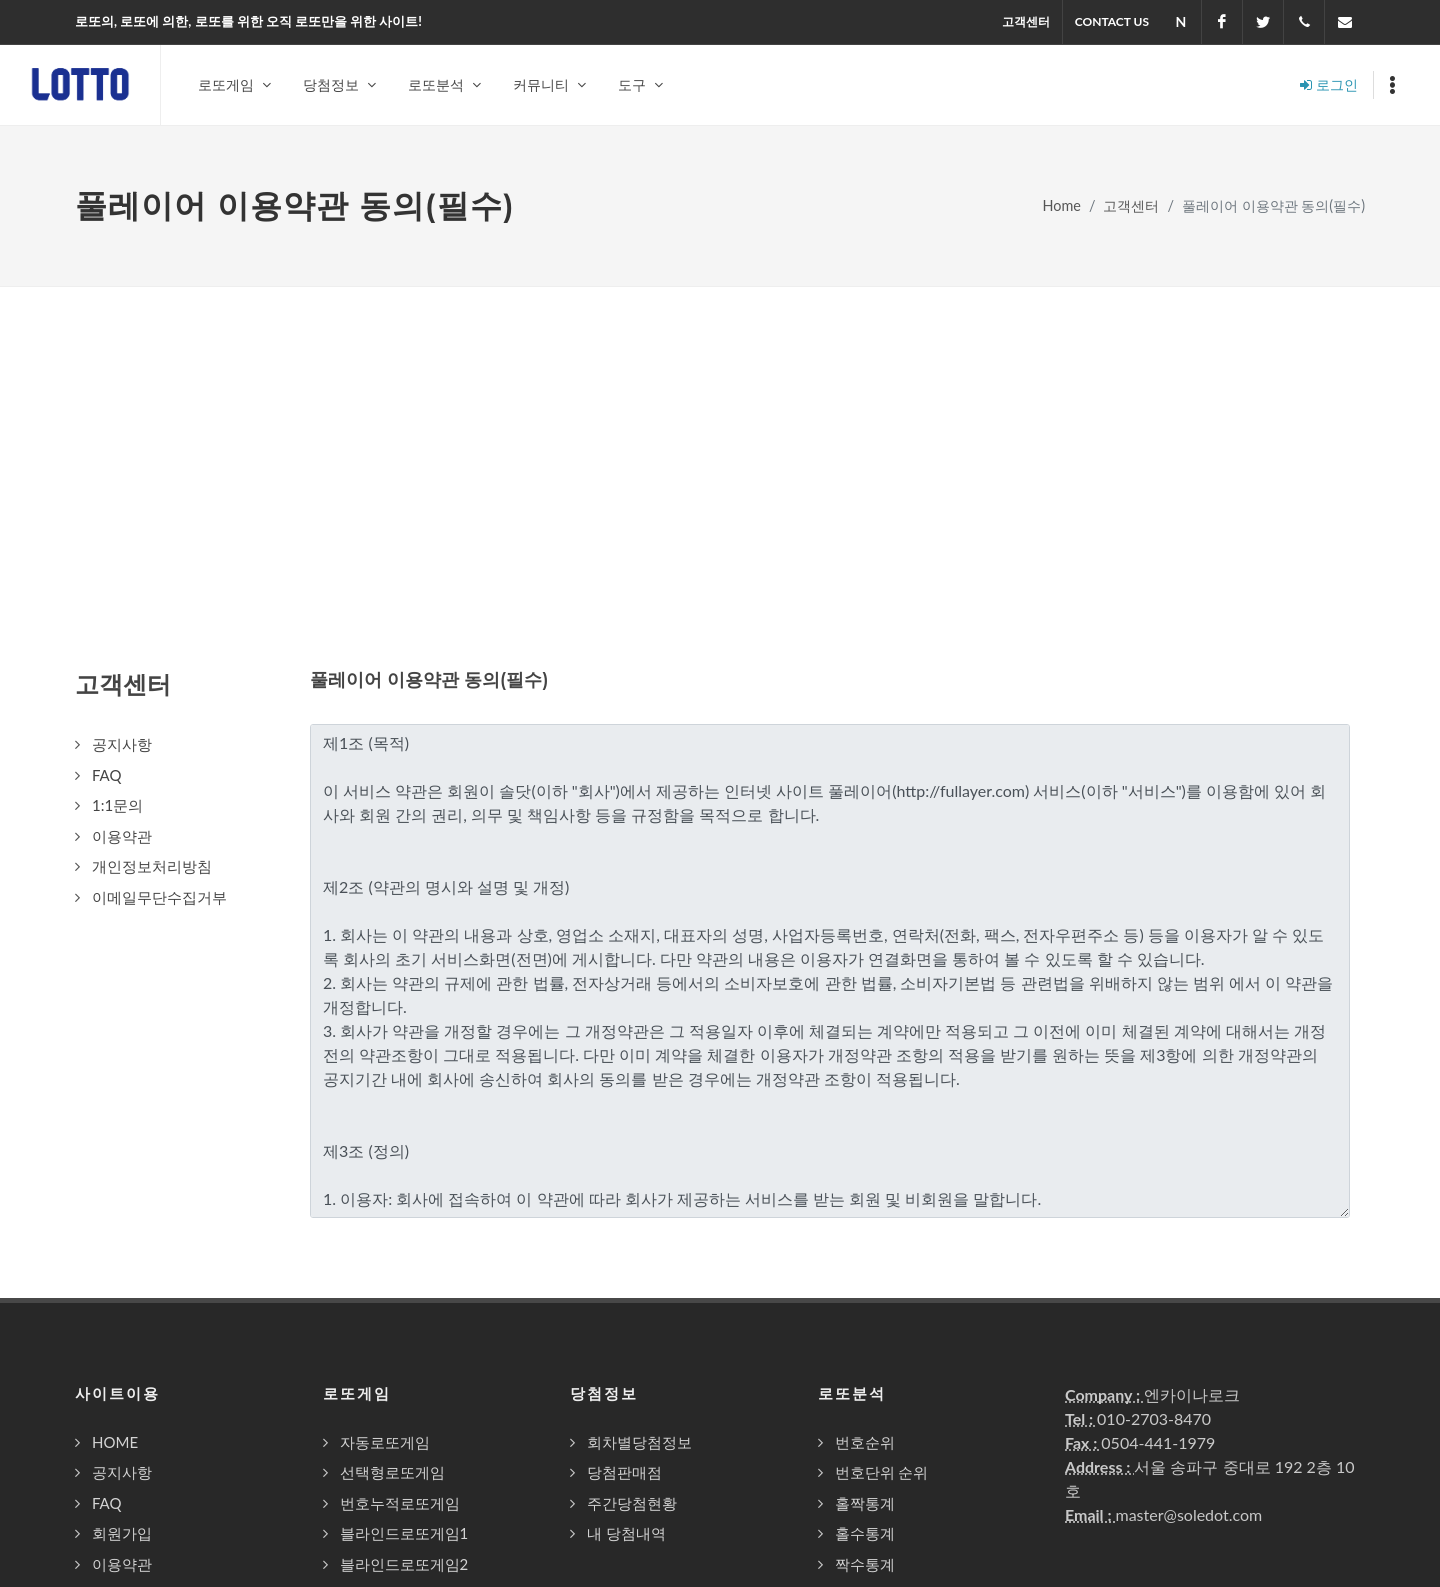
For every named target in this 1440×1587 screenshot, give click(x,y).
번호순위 (865, 1443)
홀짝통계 (865, 1504)
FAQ (107, 1504)
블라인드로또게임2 (404, 1565)
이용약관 (122, 1565)
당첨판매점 (624, 1473)
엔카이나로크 (1192, 1395)
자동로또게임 (385, 1443)
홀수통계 (865, 1534)
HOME (115, 1443)
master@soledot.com (1188, 1515)
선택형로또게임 (392, 1473)
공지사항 (122, 1473)
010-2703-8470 (1154, 1419)
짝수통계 (865, 1565)
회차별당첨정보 (639, 1443)
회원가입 (122, 1534)
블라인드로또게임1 (404, 1534)
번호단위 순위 (882, 1473)
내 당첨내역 (626, 1534)
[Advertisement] (720, 438)
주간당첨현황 (632, 1504)
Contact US (1112, 21)
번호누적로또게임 (400, 1504)
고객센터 (1026, 21)
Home (1062, 206)
